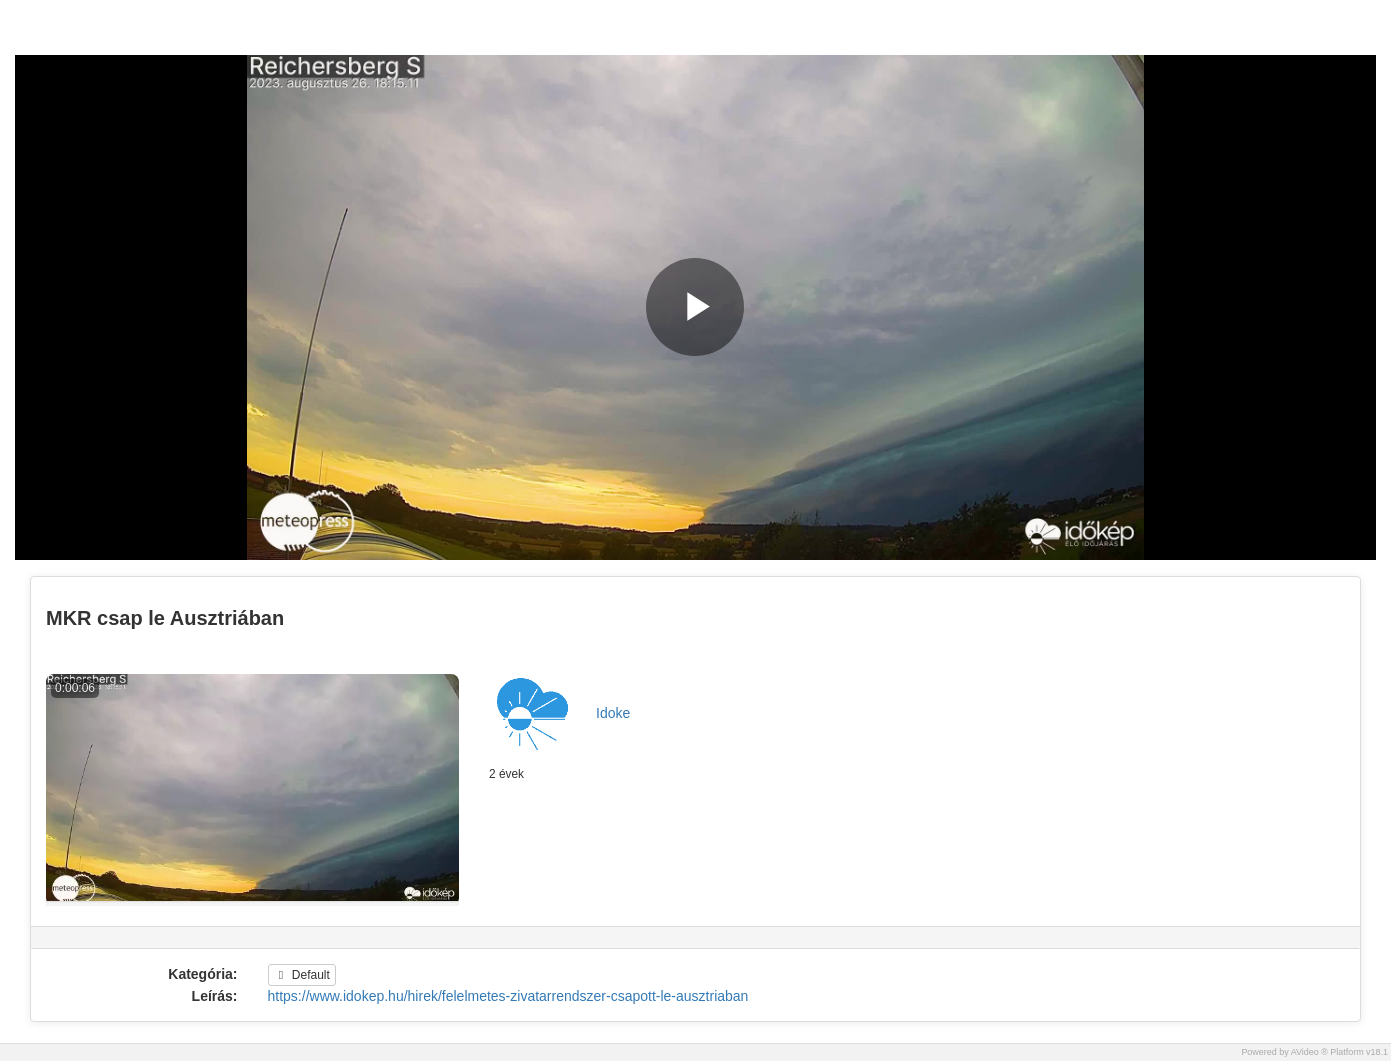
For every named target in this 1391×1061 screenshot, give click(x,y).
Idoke (613, 713)
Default (302, 975)
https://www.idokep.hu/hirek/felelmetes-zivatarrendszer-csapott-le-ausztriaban (508, 996)
